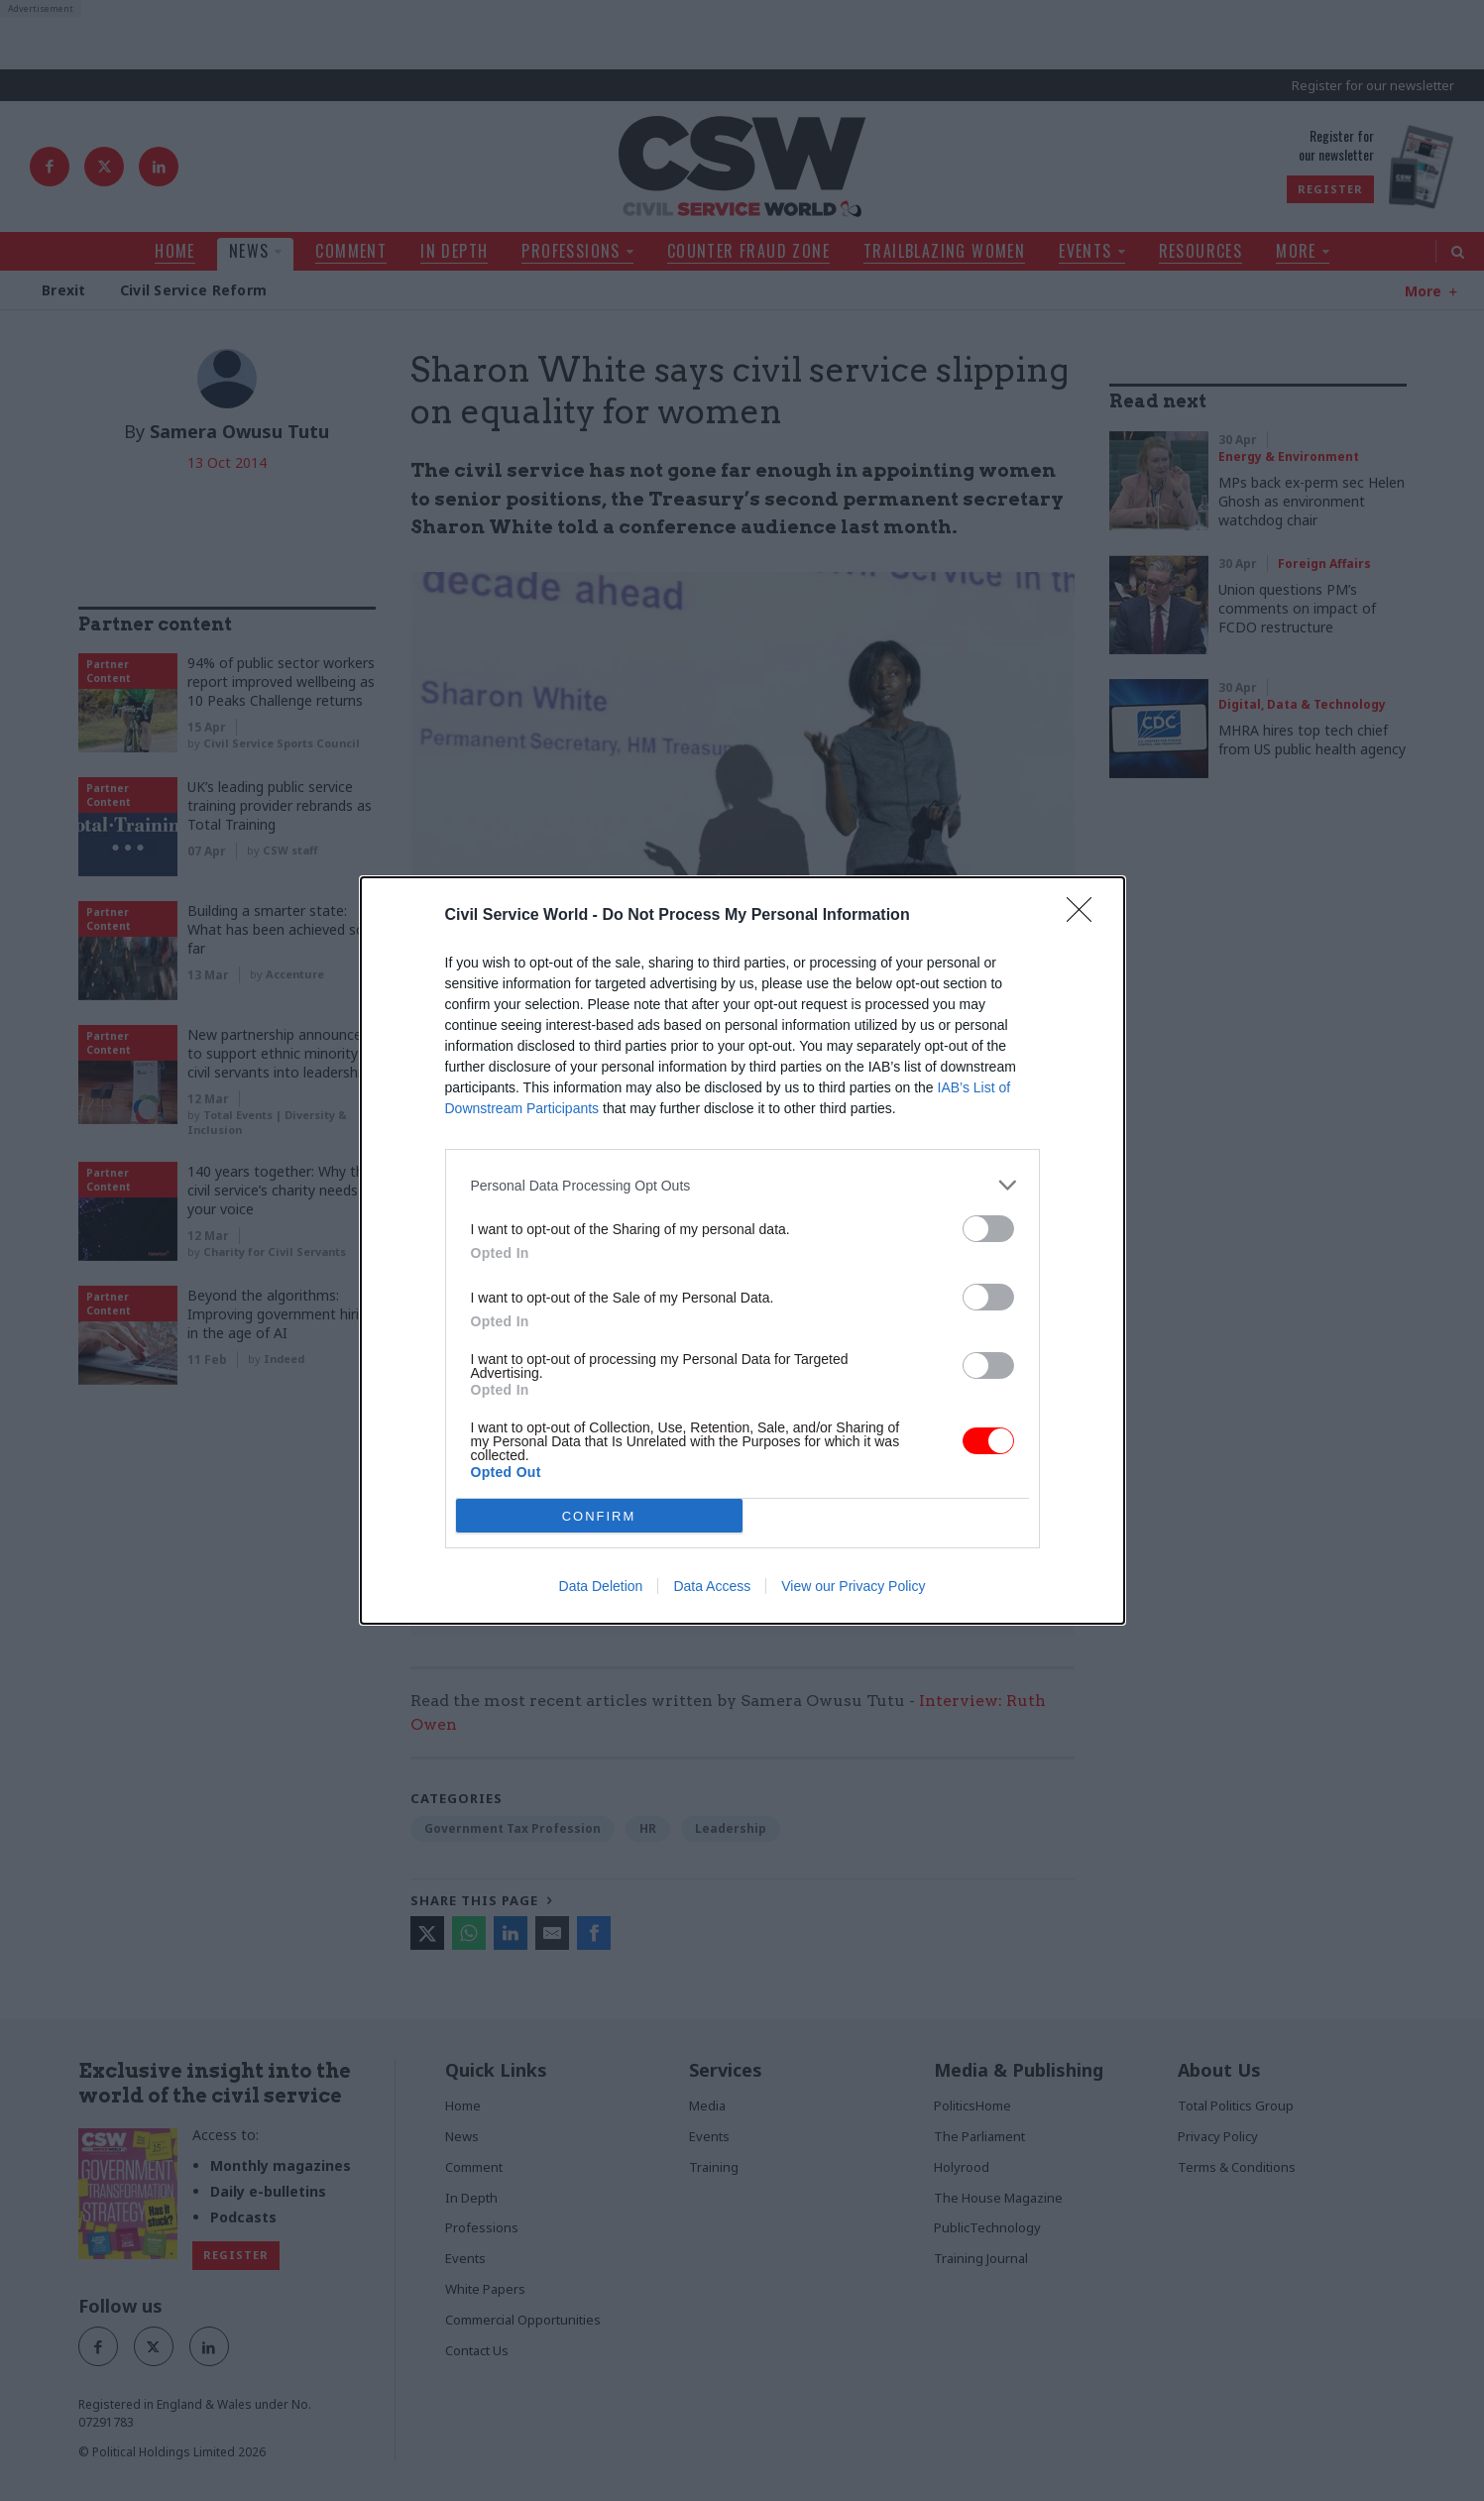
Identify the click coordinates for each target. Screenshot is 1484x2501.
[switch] (988, 1228)
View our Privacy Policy (853, 1586)
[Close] (1085, 916)
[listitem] (742, 1185)
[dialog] (742, 1250)
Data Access (711, 1586)
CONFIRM (599, 1516)
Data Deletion (601, 1586)
